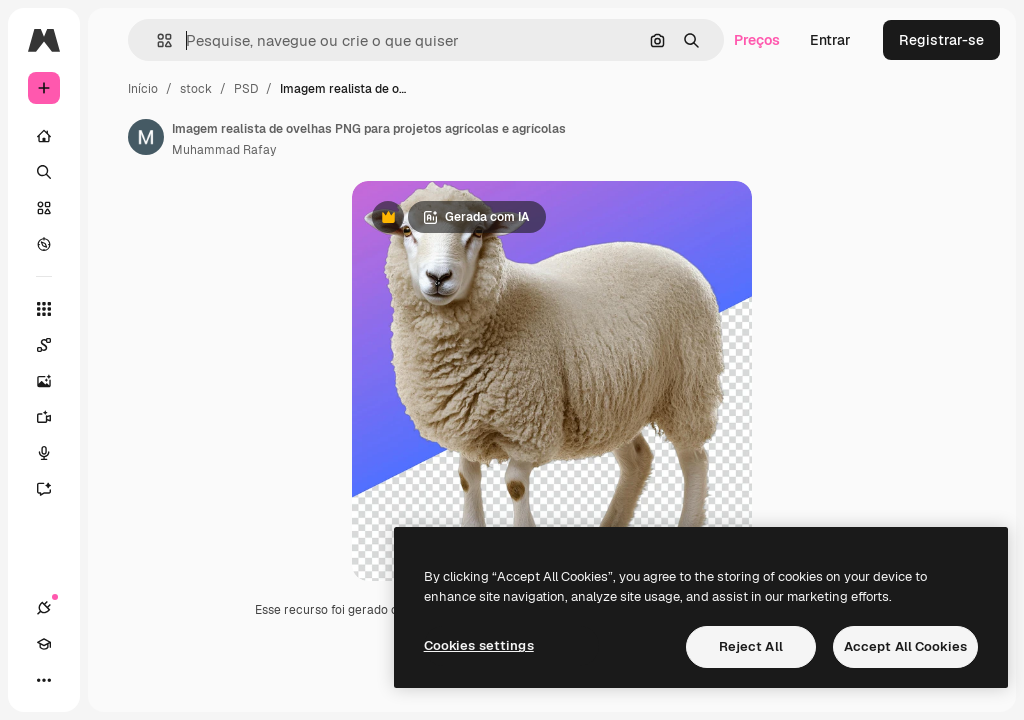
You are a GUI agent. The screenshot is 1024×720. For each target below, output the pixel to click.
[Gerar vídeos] (54, 417)
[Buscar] (44, 172)
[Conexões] (44, 608)
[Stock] (44, 208)
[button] (156, 40)
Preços (757, 40)
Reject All (751, 646)
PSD (246, 89)
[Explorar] (44, 244)
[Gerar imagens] (54, 381)
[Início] (44, 136)
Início (143, 89)
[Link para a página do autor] (146, 137)
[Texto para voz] (54, 453)
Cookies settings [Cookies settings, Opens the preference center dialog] (479, 645)
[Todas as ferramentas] (44, 309)
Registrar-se (941, 40)
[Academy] (44, 644)
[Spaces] (54, 345)
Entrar (830, 40)
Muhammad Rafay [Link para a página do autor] (224, 150)
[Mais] (44, 680)
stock (196, 89)
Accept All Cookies (905, 646)
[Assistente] (54, 489)
